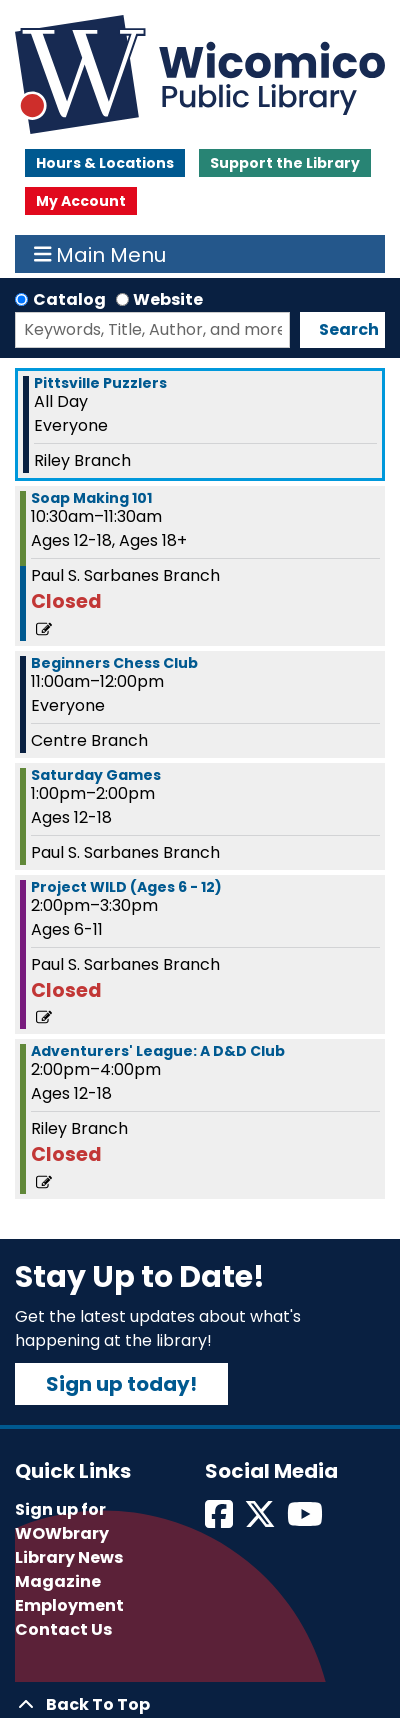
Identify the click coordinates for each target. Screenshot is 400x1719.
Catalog (69, 299)
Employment (69, 1605)
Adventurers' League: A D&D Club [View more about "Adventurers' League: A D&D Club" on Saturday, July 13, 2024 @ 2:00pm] (158, 1051)
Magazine (58, 1581)
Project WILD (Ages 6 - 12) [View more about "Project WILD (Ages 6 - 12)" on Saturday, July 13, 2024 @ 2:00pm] (126, 887)
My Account (81, 201)
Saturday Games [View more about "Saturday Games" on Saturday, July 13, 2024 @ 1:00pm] (96, 775)
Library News (69, 1557)
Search (349, 329)
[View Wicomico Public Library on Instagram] (306, 1520)
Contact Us (63, 1629)
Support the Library (285, 163)
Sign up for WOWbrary (62, 1521)
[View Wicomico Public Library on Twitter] (261, 1520)
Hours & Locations (105, 163)
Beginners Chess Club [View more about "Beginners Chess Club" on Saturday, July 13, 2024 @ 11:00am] (114, 663)
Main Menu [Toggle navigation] (100, 254)
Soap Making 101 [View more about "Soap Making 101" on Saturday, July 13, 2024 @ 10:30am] (91, 498)
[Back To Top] (200, 1705)
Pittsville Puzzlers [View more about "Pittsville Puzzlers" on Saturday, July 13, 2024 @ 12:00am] (100, 383)
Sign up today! (121, 1384)
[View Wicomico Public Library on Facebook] (220, 1520)
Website (168, 299)
